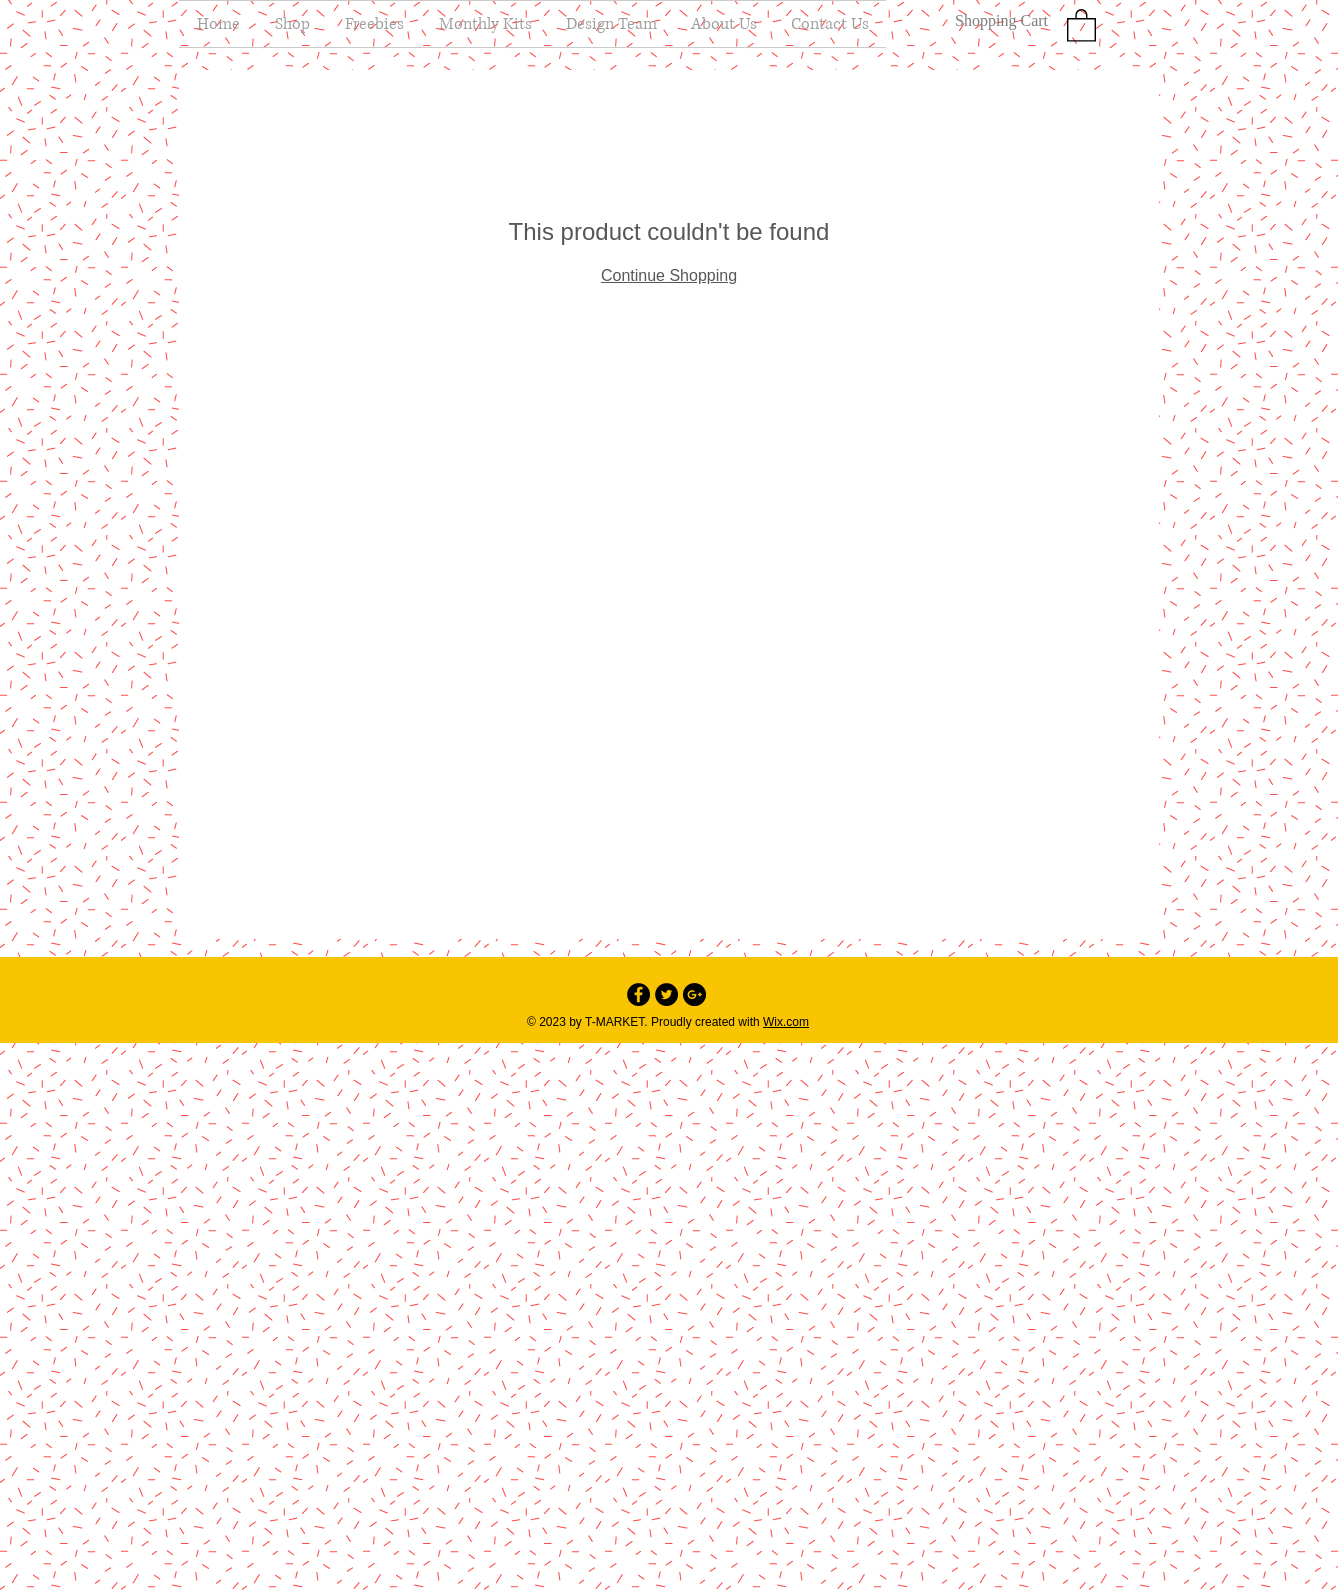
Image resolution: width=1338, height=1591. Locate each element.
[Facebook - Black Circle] (638, 994)
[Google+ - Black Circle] (694, 994)
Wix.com (786, 1022)
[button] (1081, 24)
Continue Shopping (669, 275)
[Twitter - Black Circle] (666, 994)
